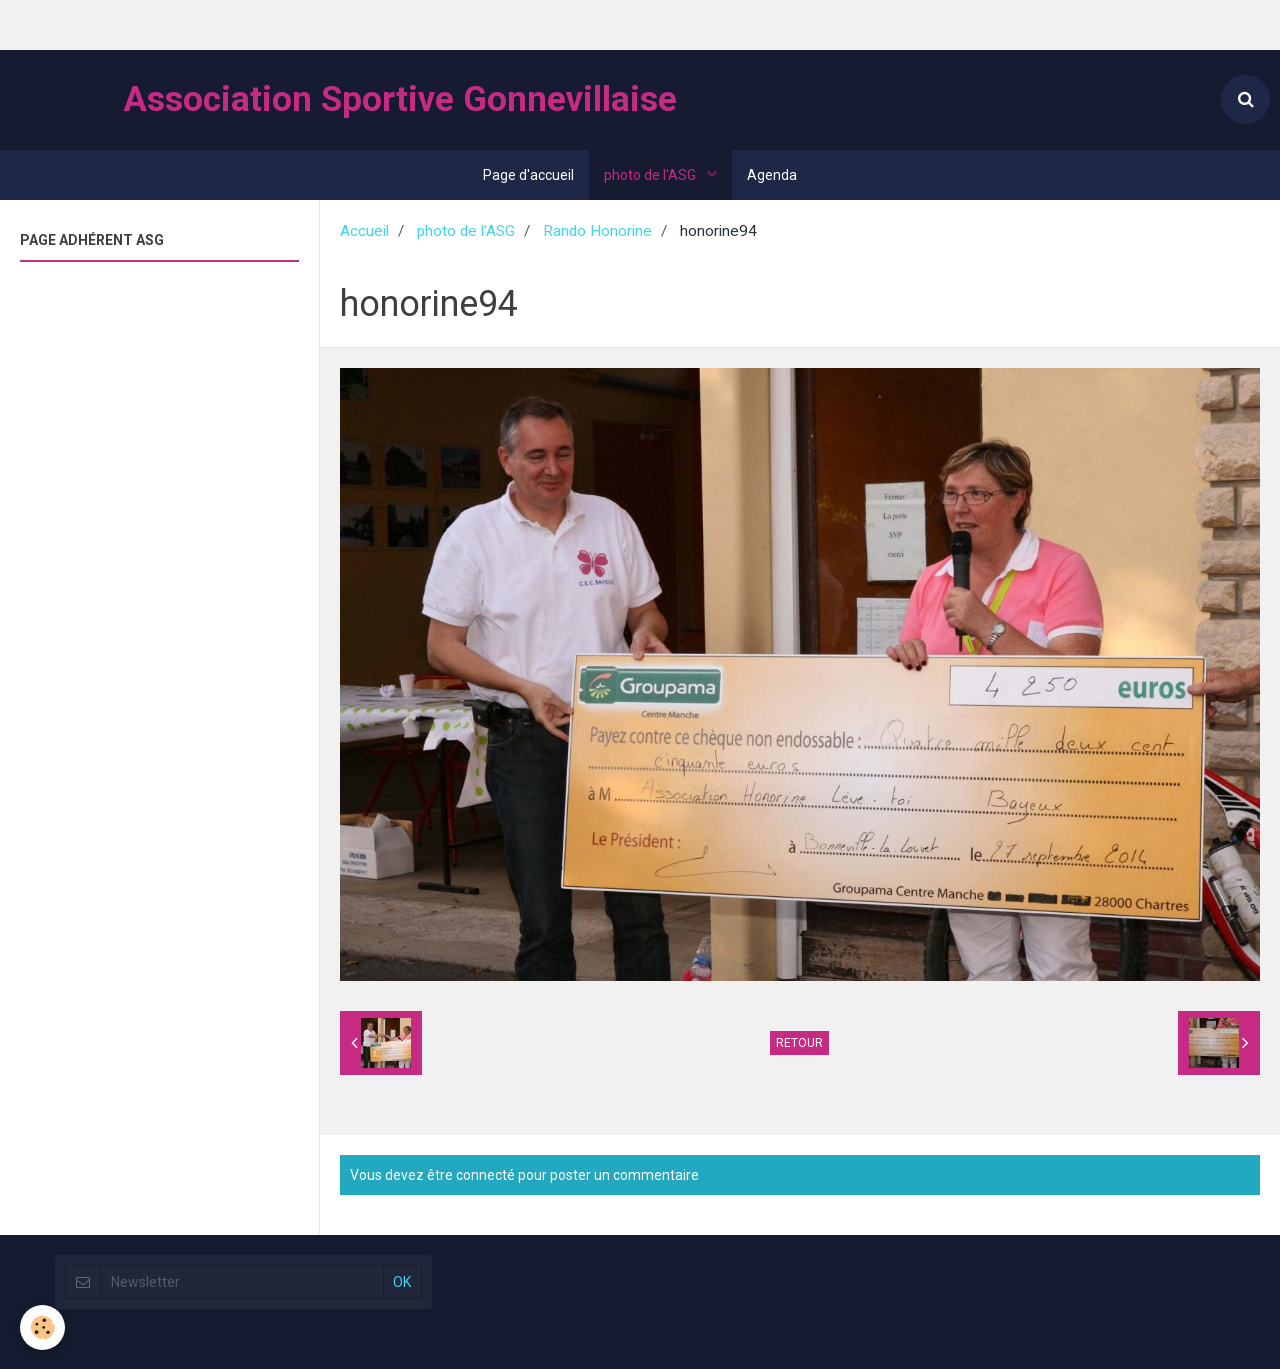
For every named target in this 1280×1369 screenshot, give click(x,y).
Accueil (364, 231)
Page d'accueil (528, 175)
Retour (799, 1043)
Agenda (772, 175)
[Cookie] (42, 1327)
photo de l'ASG (651, 175)
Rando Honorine (597, 231)
